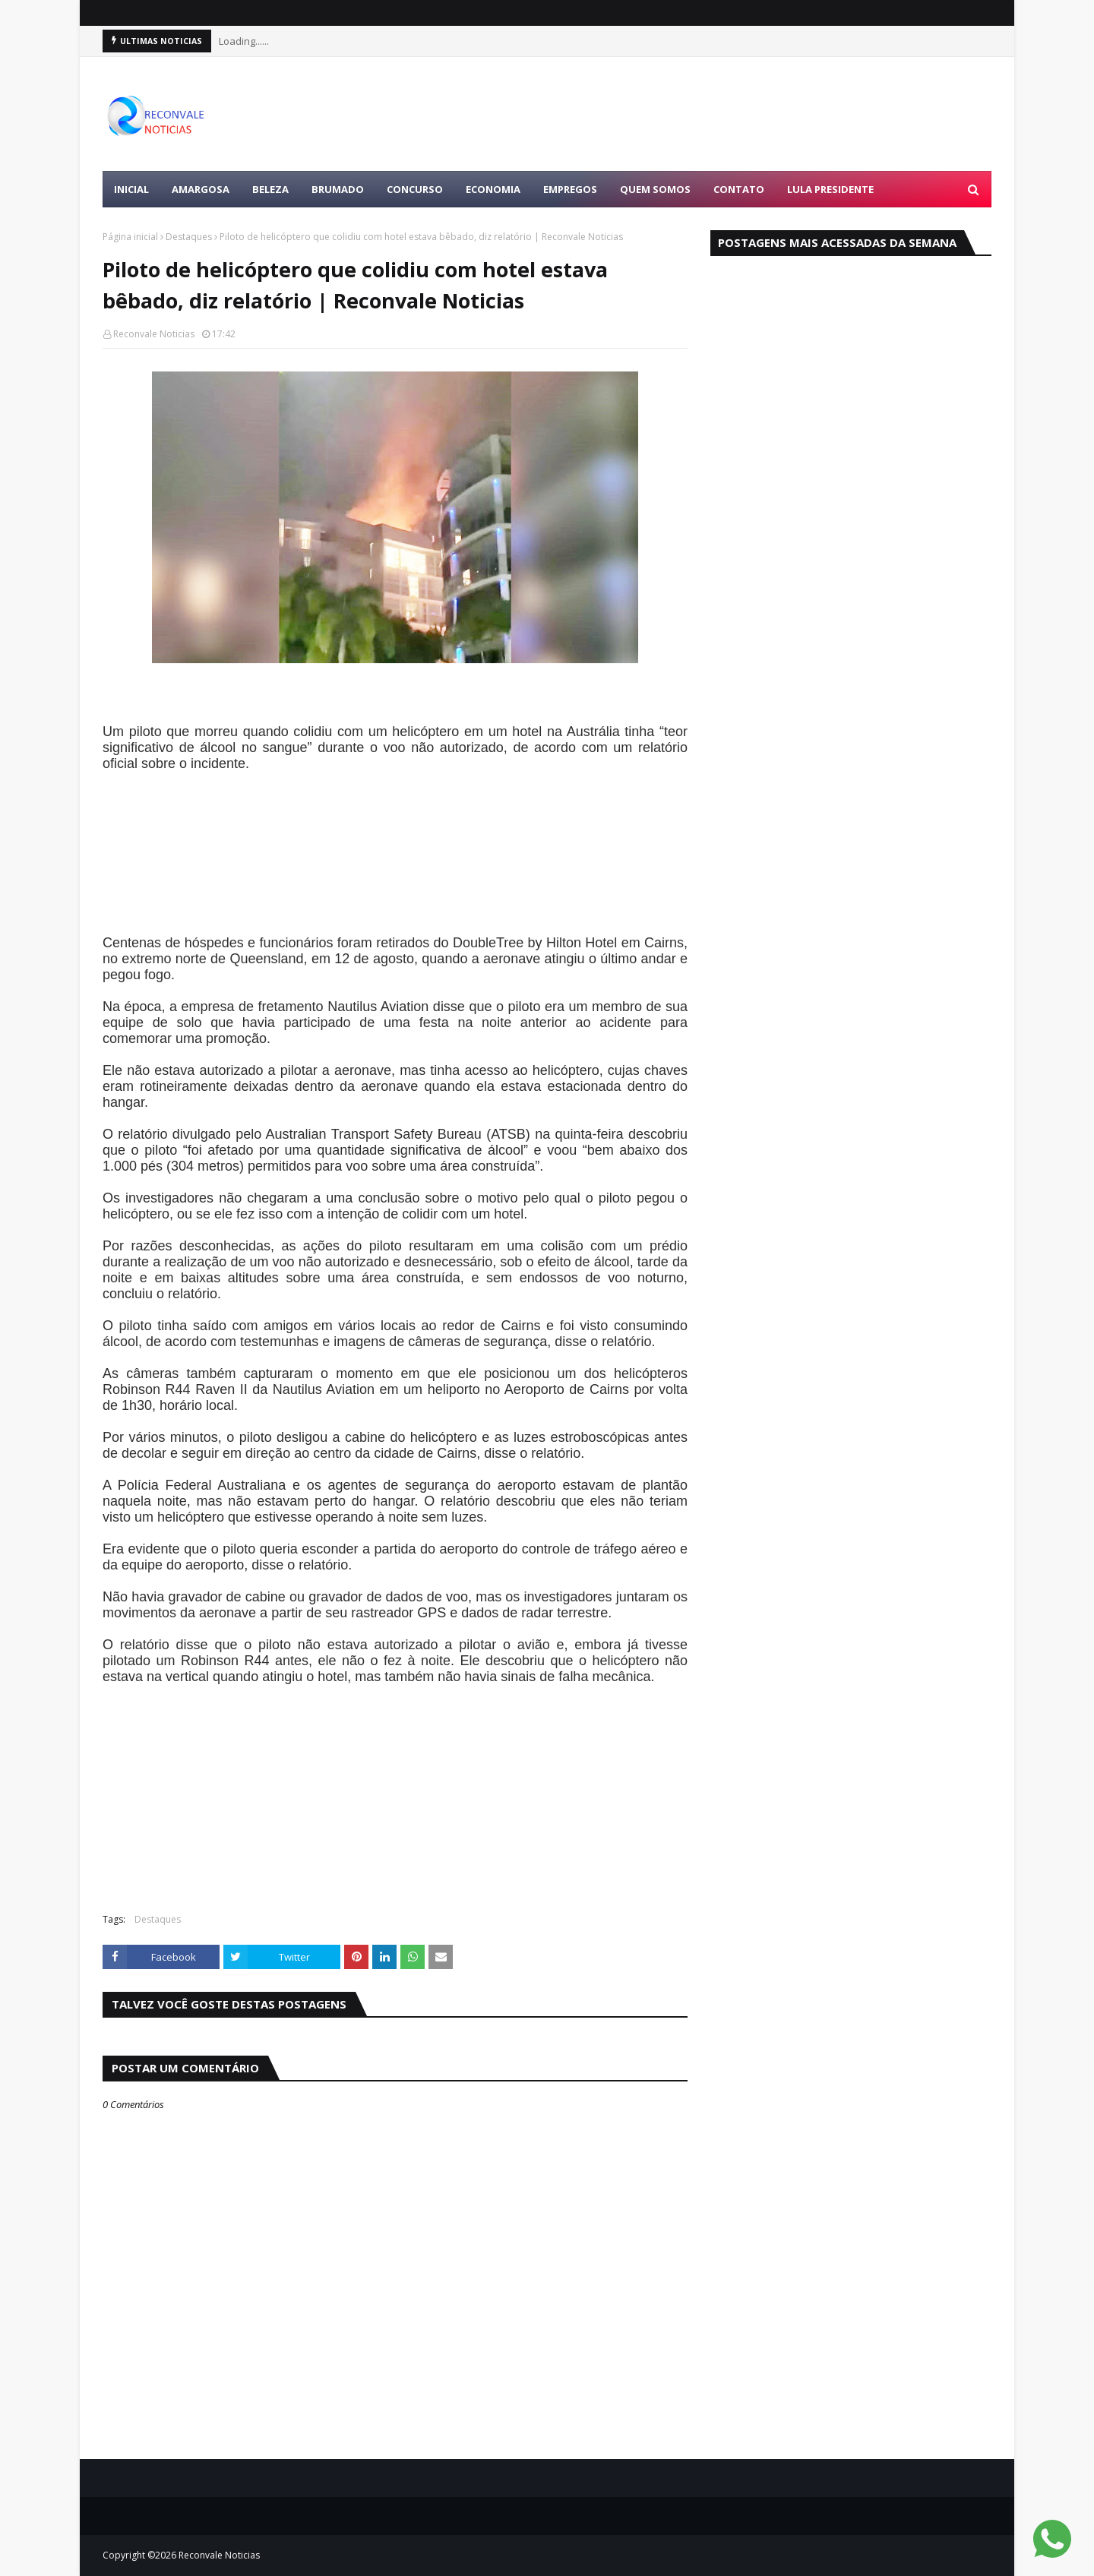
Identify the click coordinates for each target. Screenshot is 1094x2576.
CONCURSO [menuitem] (415, 189)
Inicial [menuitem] (131, 189)
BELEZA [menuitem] (270, 189)
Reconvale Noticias (153, 333)
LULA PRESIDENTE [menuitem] (830, 189)
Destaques (189, 236)
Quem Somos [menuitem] (655, 189)
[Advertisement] (714, 114)
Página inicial (130, 236)
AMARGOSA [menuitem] (200, 189)
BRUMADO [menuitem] (337, 189)
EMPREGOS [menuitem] (570, 189)
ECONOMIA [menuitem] (493, 189)
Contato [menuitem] (738, 189)
